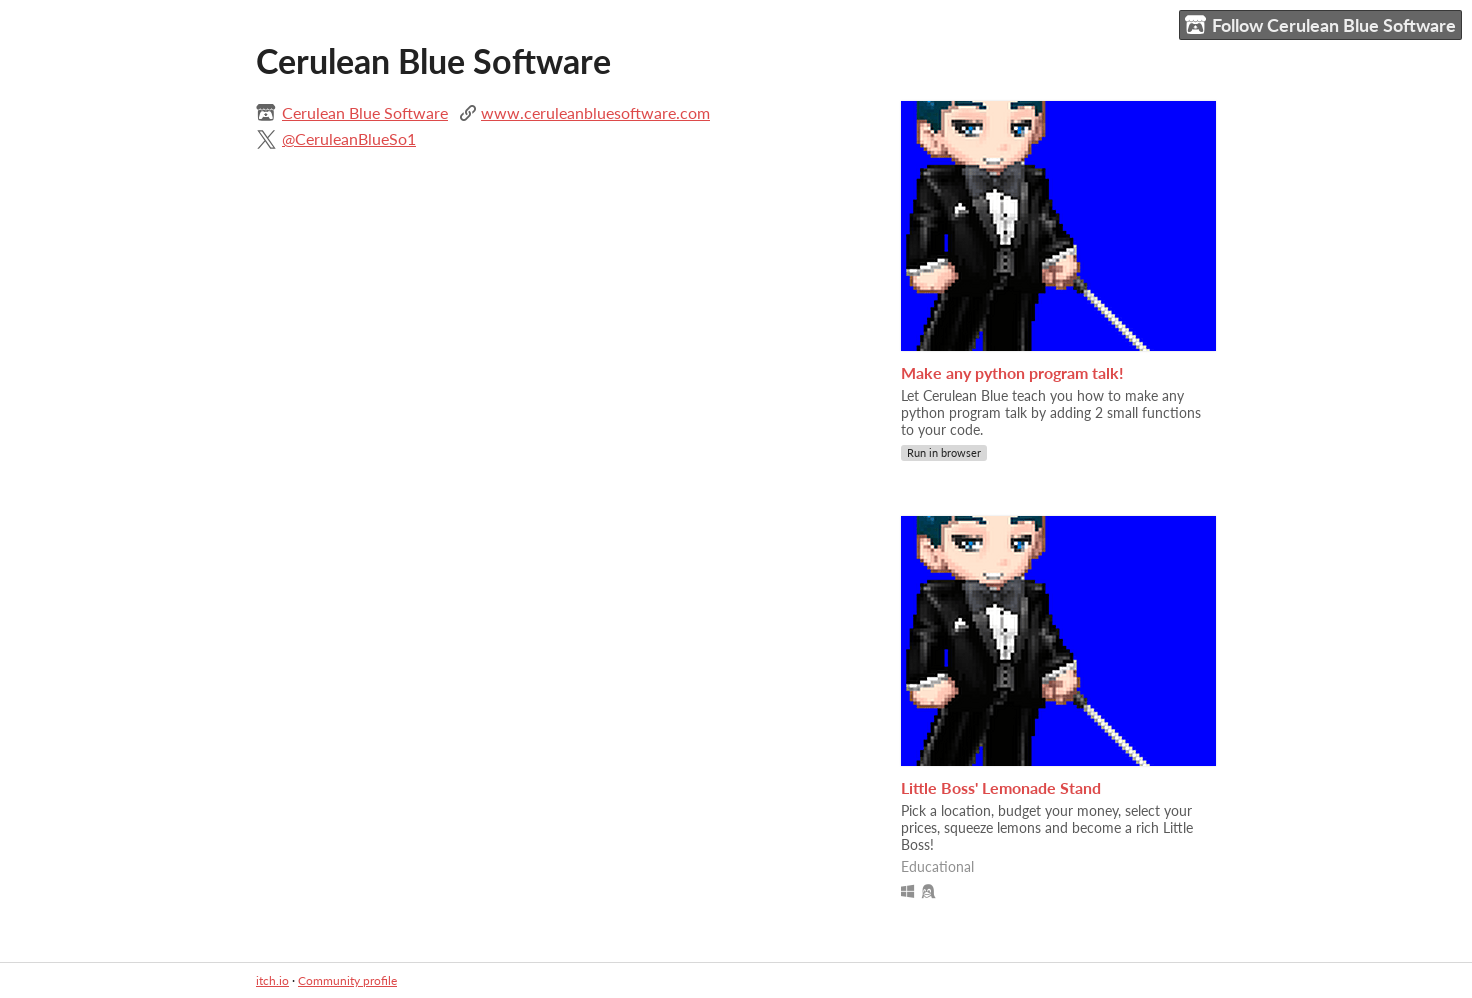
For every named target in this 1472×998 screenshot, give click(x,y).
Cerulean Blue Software (365, 112)
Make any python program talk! (1012, 372)
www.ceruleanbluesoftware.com (595, 112)
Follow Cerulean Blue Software (1320, 25)
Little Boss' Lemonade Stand (1001, 787)
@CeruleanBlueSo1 (349, 138)
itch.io (272, 980)
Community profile (347, 980)
